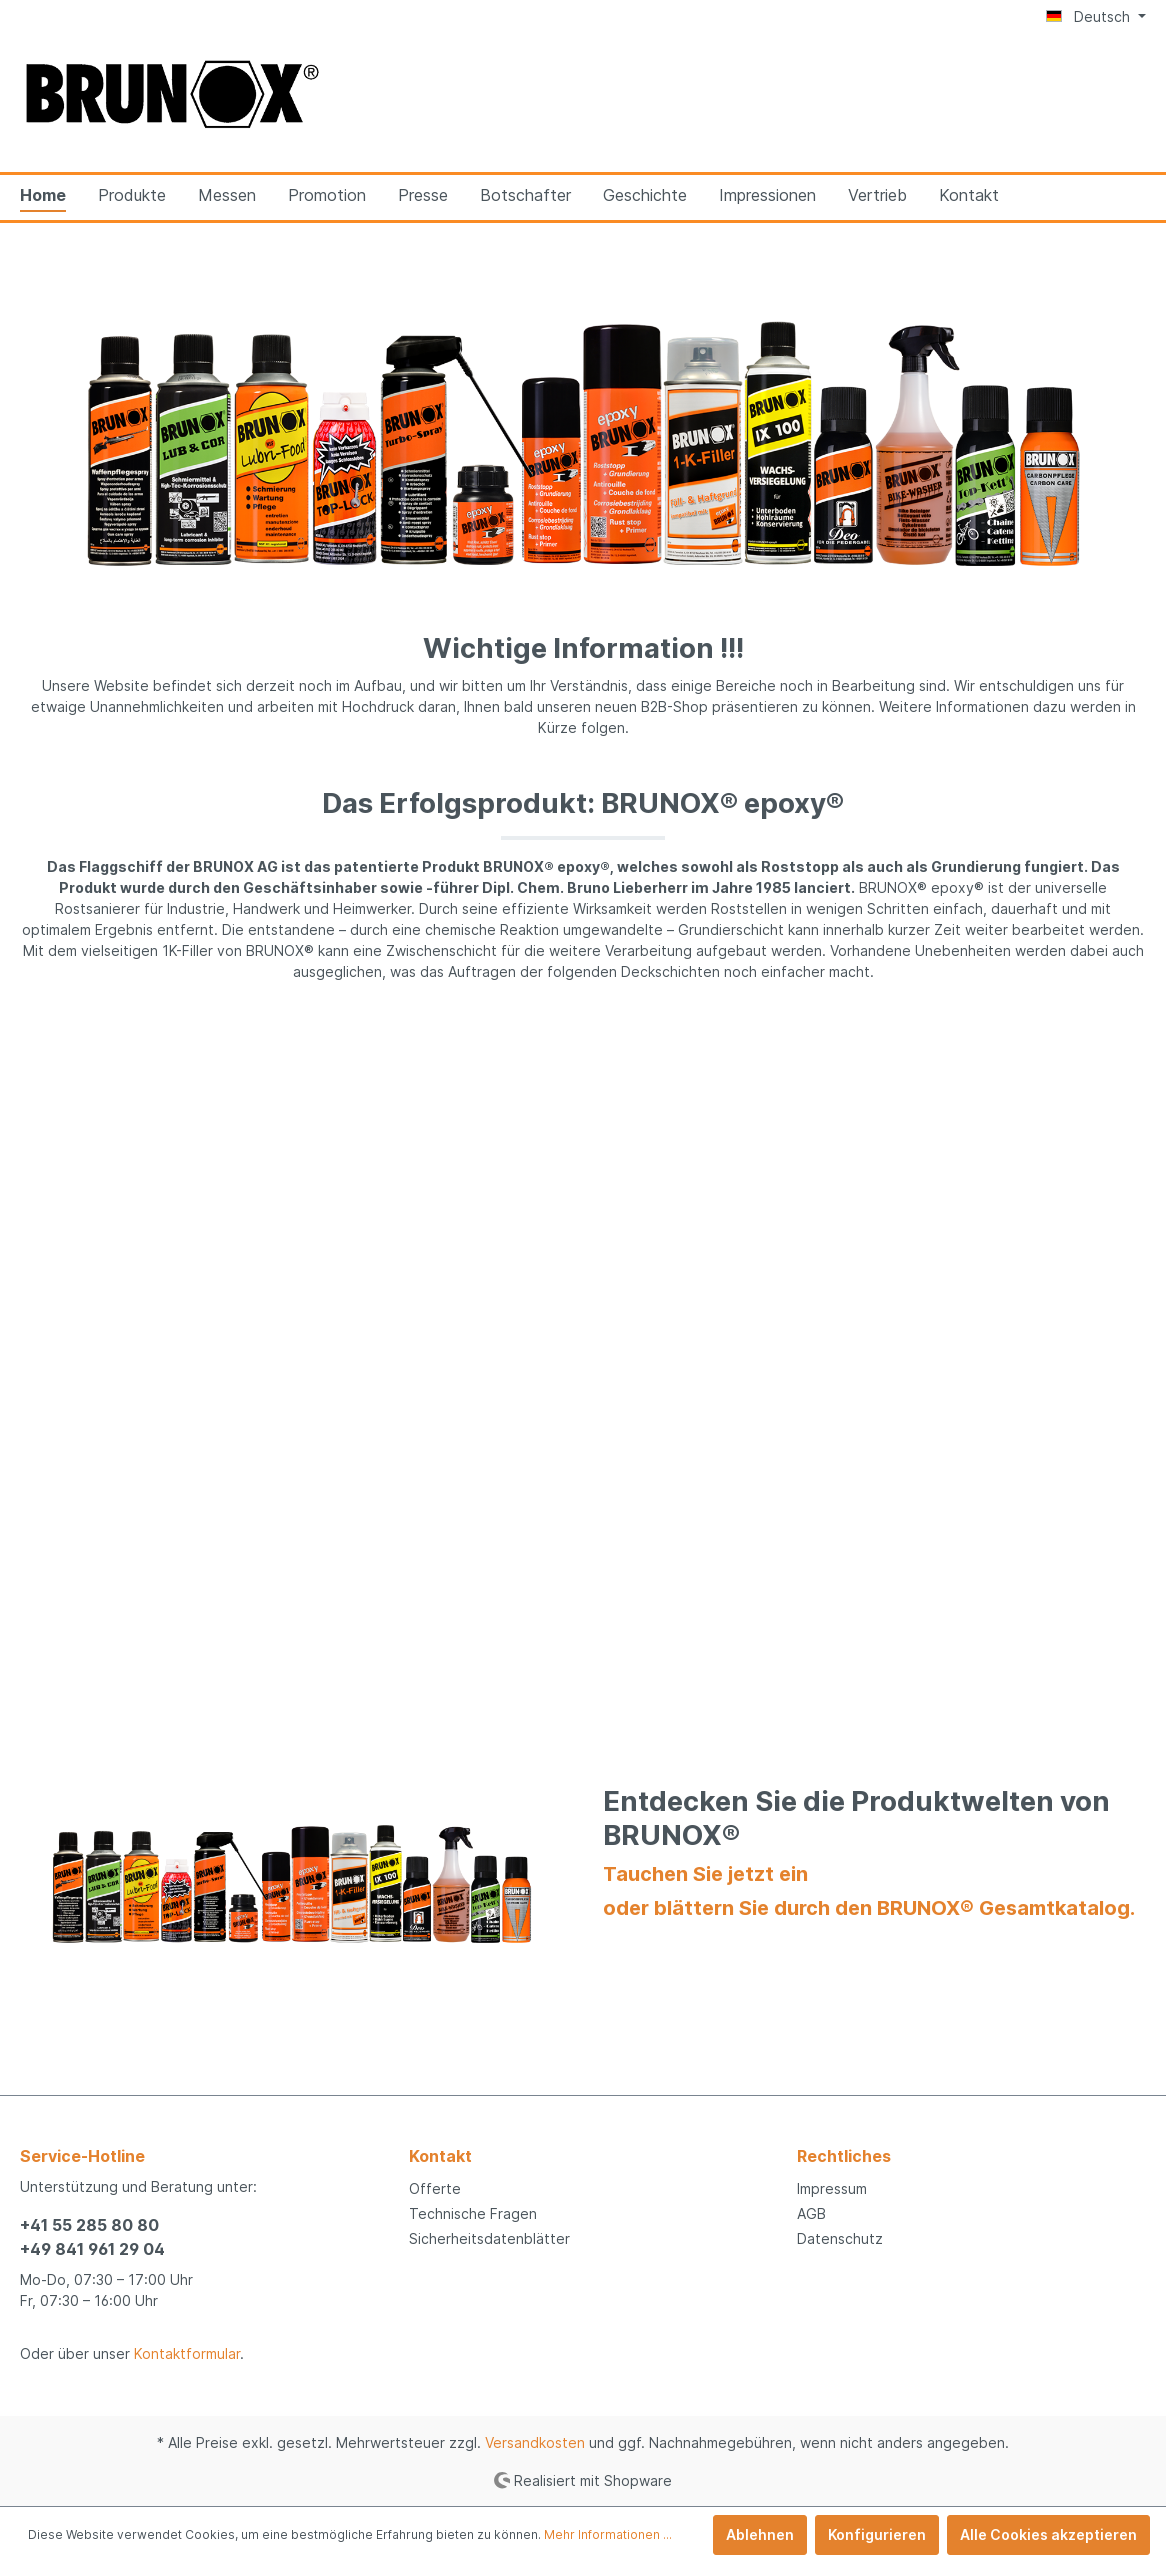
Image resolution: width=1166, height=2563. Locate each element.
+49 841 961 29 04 (92, 2249)
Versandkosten (535, 2442)
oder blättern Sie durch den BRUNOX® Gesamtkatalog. (869, 1908)
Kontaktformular (187, 2353)
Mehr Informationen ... (608, 2534)
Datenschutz (840, 2238)
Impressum (832, 2188)
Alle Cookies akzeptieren (1048, 2534)
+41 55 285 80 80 (89, 2225)
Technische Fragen (473, 2213)
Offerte (435, 2188)
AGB (811, 2213)
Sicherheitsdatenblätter (489, 2238)
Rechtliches (844, 2156)
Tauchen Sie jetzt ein (705, 1874)
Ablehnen (760, 2534)
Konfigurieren (877, 2534)
